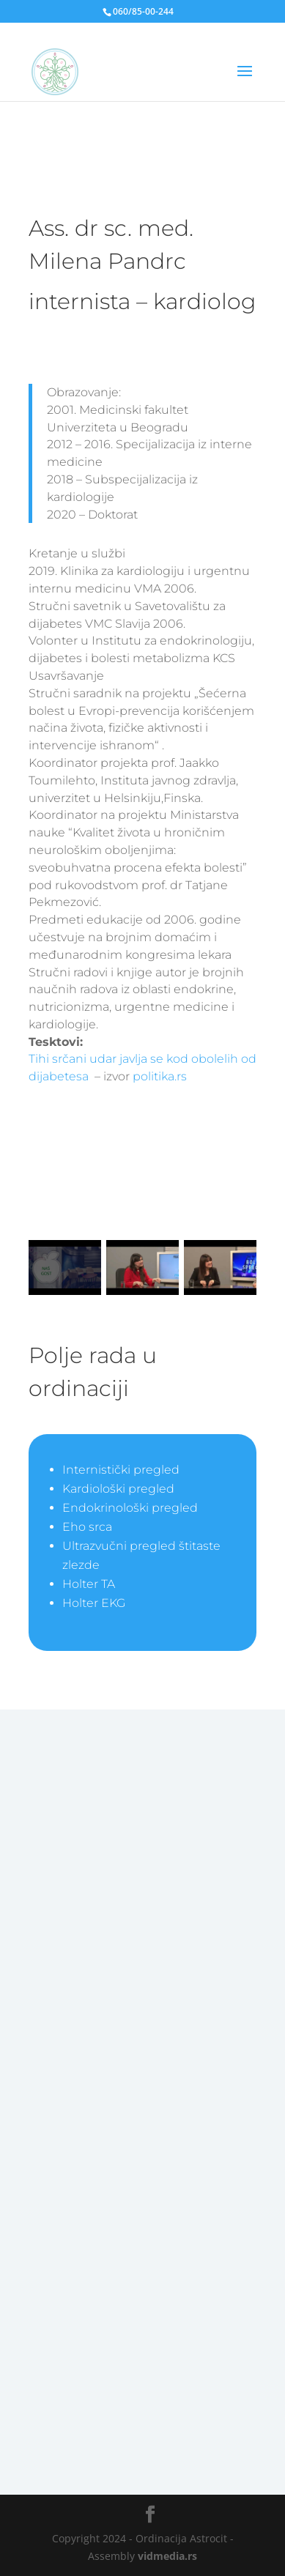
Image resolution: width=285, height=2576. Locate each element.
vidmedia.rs (167, 2556)
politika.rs (160, 1076)
